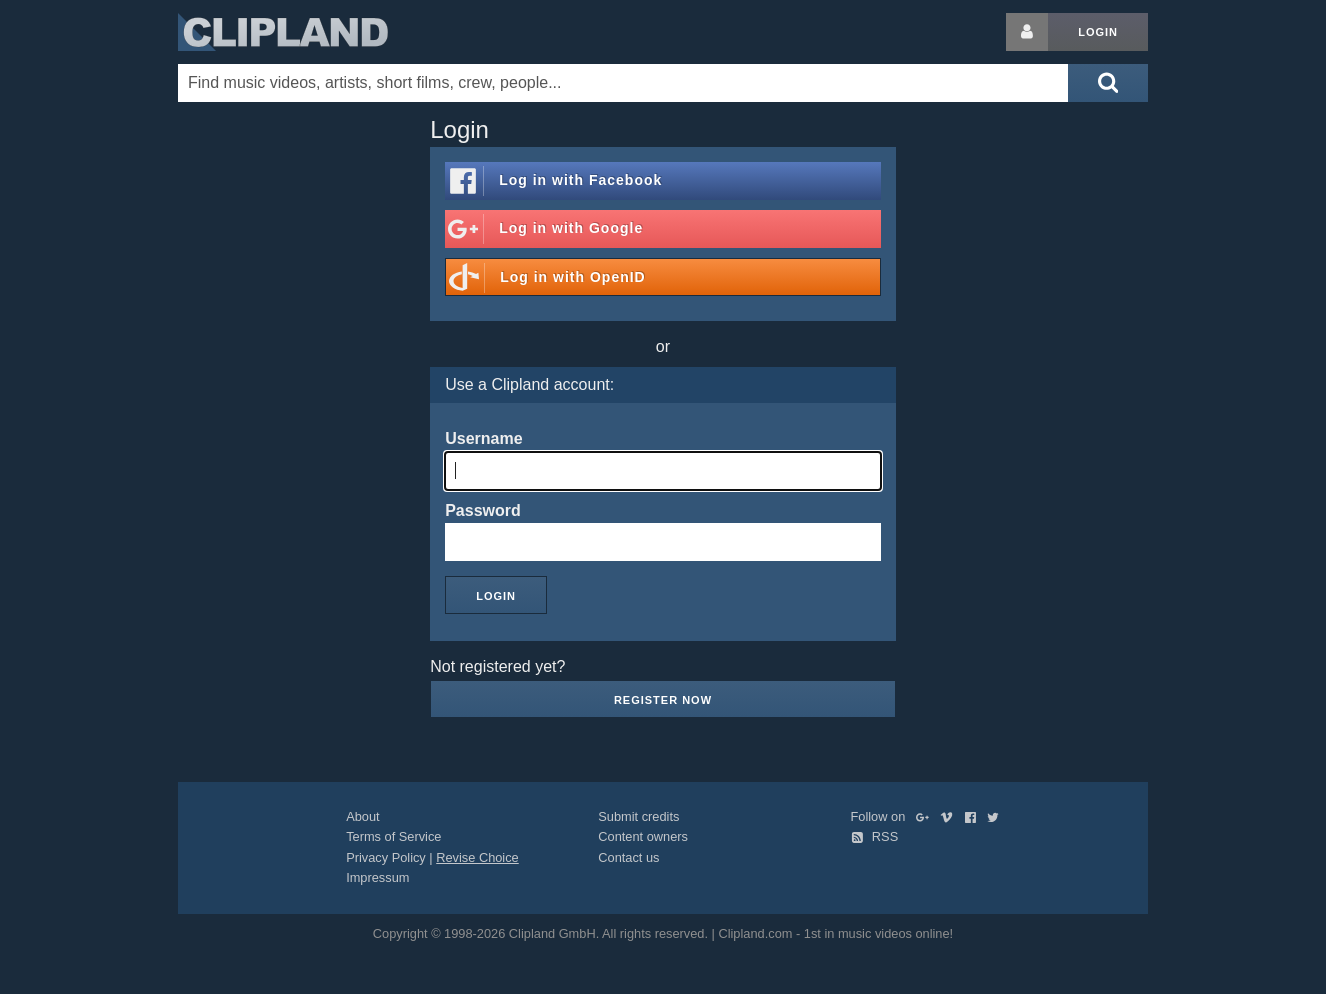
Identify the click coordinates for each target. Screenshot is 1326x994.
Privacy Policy (386, 857)
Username (483, 438)
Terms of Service (393, 836)
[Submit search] (1108, 83)
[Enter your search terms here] (623, 83)
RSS (875, 836)
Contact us (628, 857)
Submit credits (638, 816)
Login (1098, 32)
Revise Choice (477, 857)
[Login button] (1027, 32)
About (362, 816)
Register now (663, 700)
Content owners (643, 836)
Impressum (377, 877)
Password (483, 510)
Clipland (283, 32)
